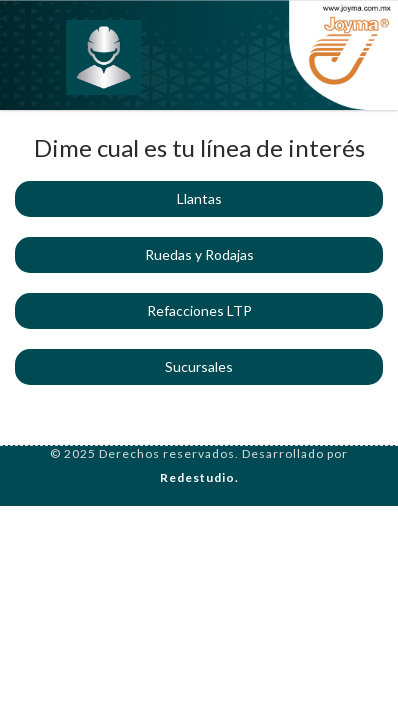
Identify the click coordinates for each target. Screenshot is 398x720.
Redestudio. (199, 477)
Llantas (199, 198)
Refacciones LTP (199, 310)
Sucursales (199, 366)
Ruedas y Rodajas (199, 254)
